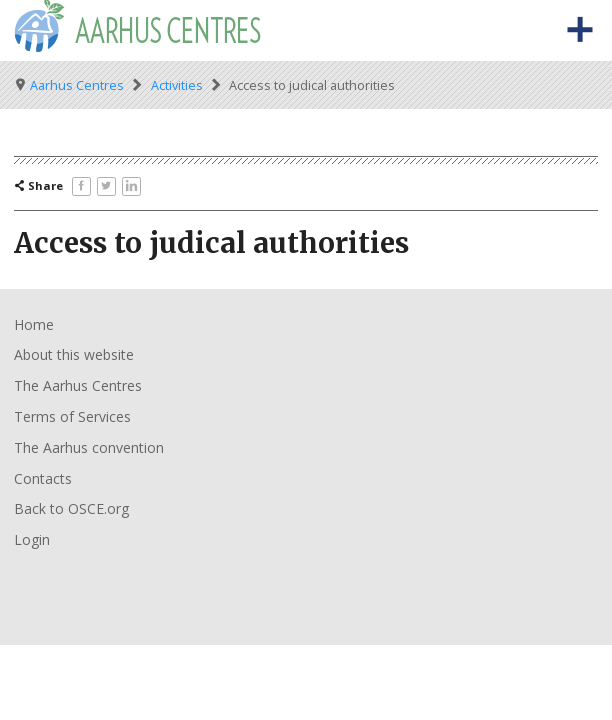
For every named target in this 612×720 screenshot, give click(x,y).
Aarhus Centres (77, 85)
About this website (74, 354)
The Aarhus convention (89, 447)
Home (34, 324)
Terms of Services (72, 416)
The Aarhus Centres (78, 385)
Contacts (43, 478)
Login (32, 539)
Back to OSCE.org (71, 508)
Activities (177, 85)
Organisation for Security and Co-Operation (78, 586)
